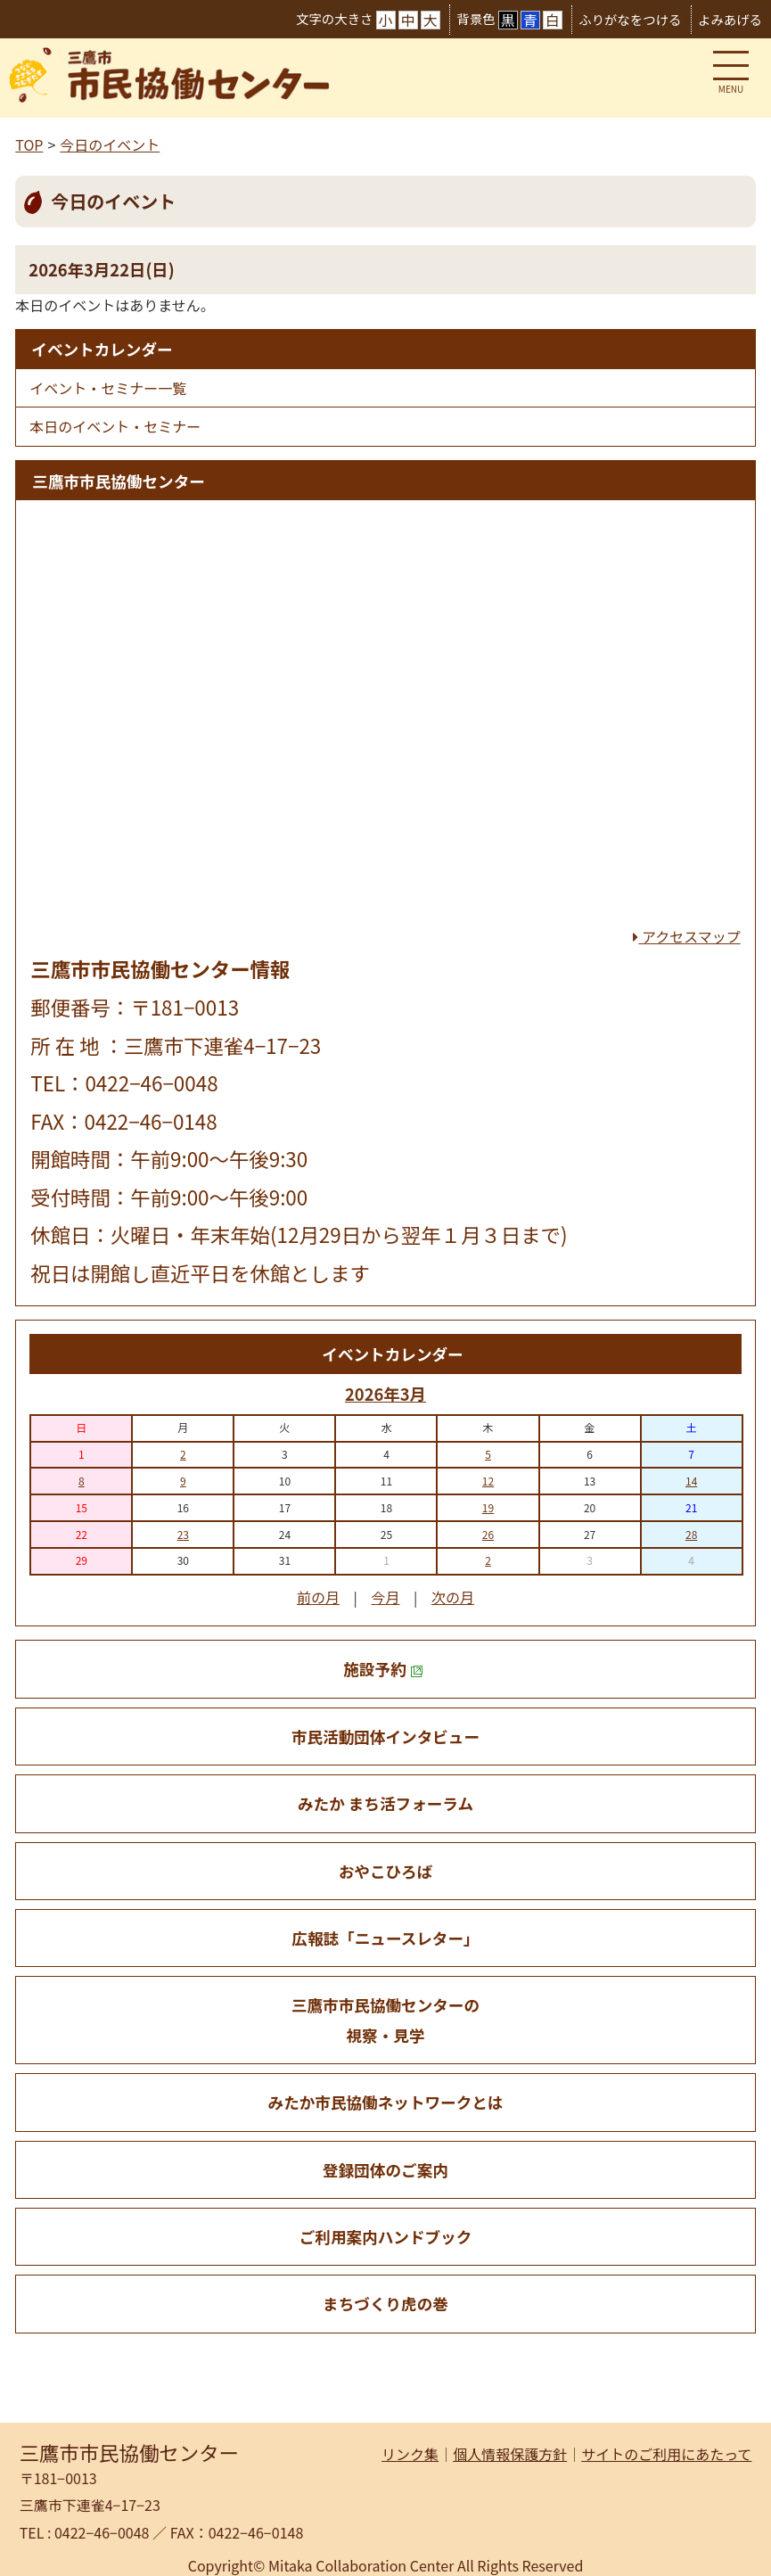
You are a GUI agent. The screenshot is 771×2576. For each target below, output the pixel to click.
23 (183, 1534)
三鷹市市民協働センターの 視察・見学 (385, 2019)
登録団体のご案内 (385, 2170)
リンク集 (410, 2454)
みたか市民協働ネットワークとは (386, 2102)
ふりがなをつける (629, 19)
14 (691, 1480)
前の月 (318, 1597)
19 (488, 1507)
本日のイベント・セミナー (115, 426)
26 (488, 1534)
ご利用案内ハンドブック (385, 2237)
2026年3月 (385, 1393)
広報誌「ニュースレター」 (385, 1938)
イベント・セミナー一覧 (107, 388)
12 (488, 1480)
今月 (385, 1597)
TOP (29, 144)
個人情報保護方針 (510, 2454)
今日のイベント (110, 144)
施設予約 (383, 1669)
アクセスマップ (686, 936)
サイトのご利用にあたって (666, 2454)
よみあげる (730, 19)
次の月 (452, 1597)
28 (691, 1534)
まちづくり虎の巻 (385, 2303)
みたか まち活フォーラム (385, 1803)
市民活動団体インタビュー (385, 1736)
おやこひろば (386, 1871)
